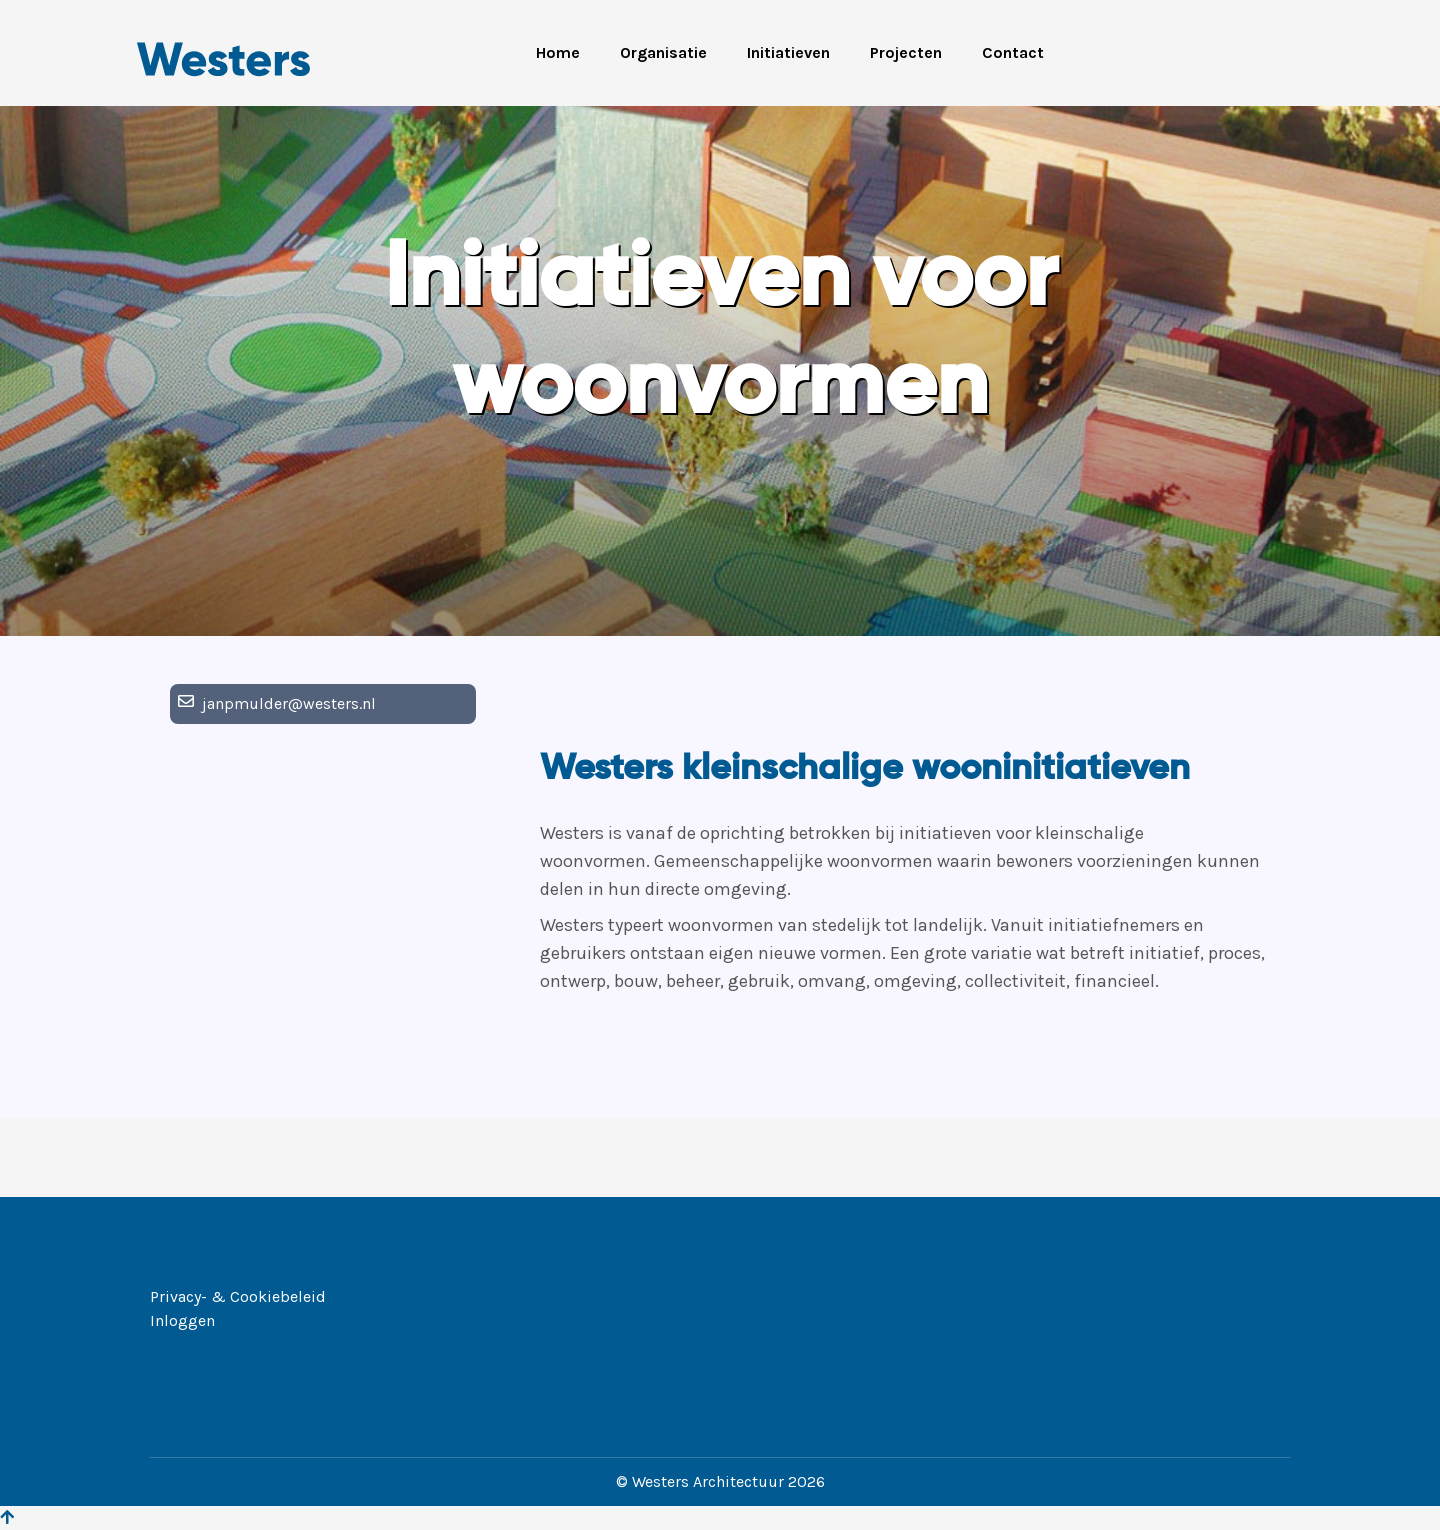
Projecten (906, 52)
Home (558, 52)
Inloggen (182, 1320)
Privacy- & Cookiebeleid (238, 1296)
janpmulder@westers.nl (289, 703)
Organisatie (663, 52)
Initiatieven (788, 52)
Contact (1013, 52)
